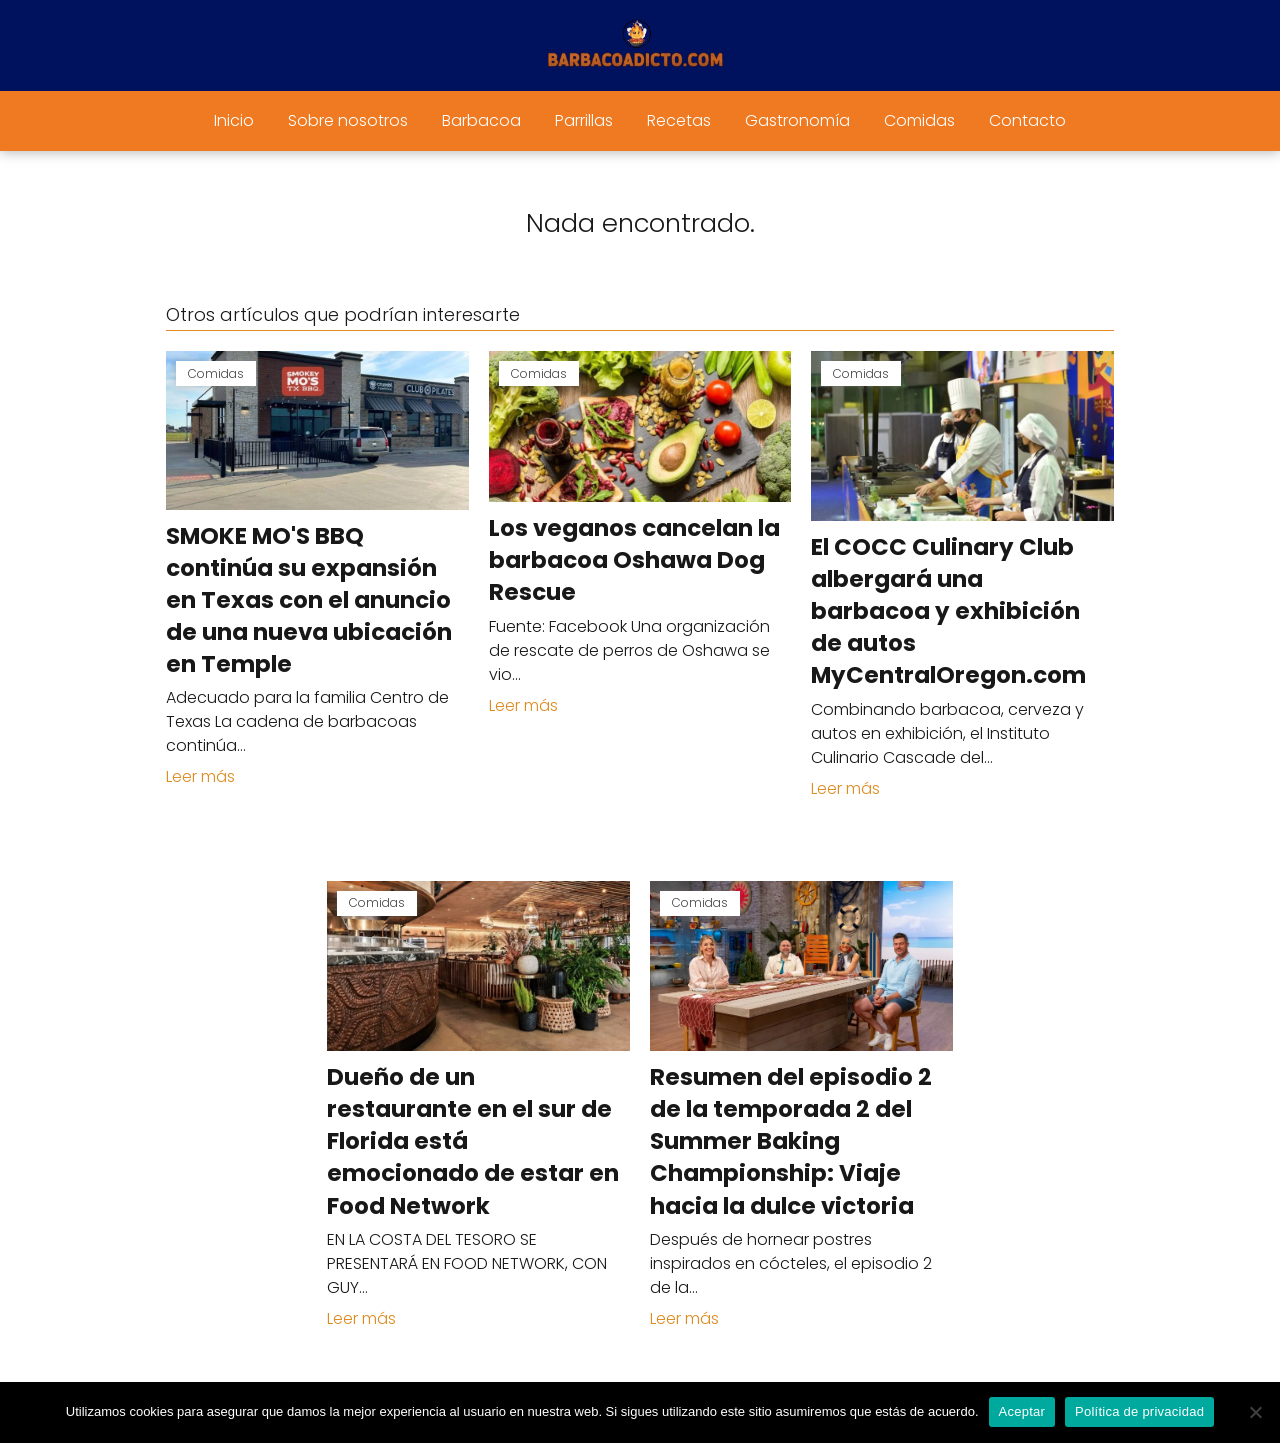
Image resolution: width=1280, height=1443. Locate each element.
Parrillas (584, 120)
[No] (1255, 1412)
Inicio (234, 120)
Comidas (919, 120)
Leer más (200, 776)
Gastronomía (797, 120)
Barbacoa (481, 120)
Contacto (1027, 120)
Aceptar (1022, 1411)
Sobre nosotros (348, 120)
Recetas (679, 120)
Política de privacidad (1139, 1411)
